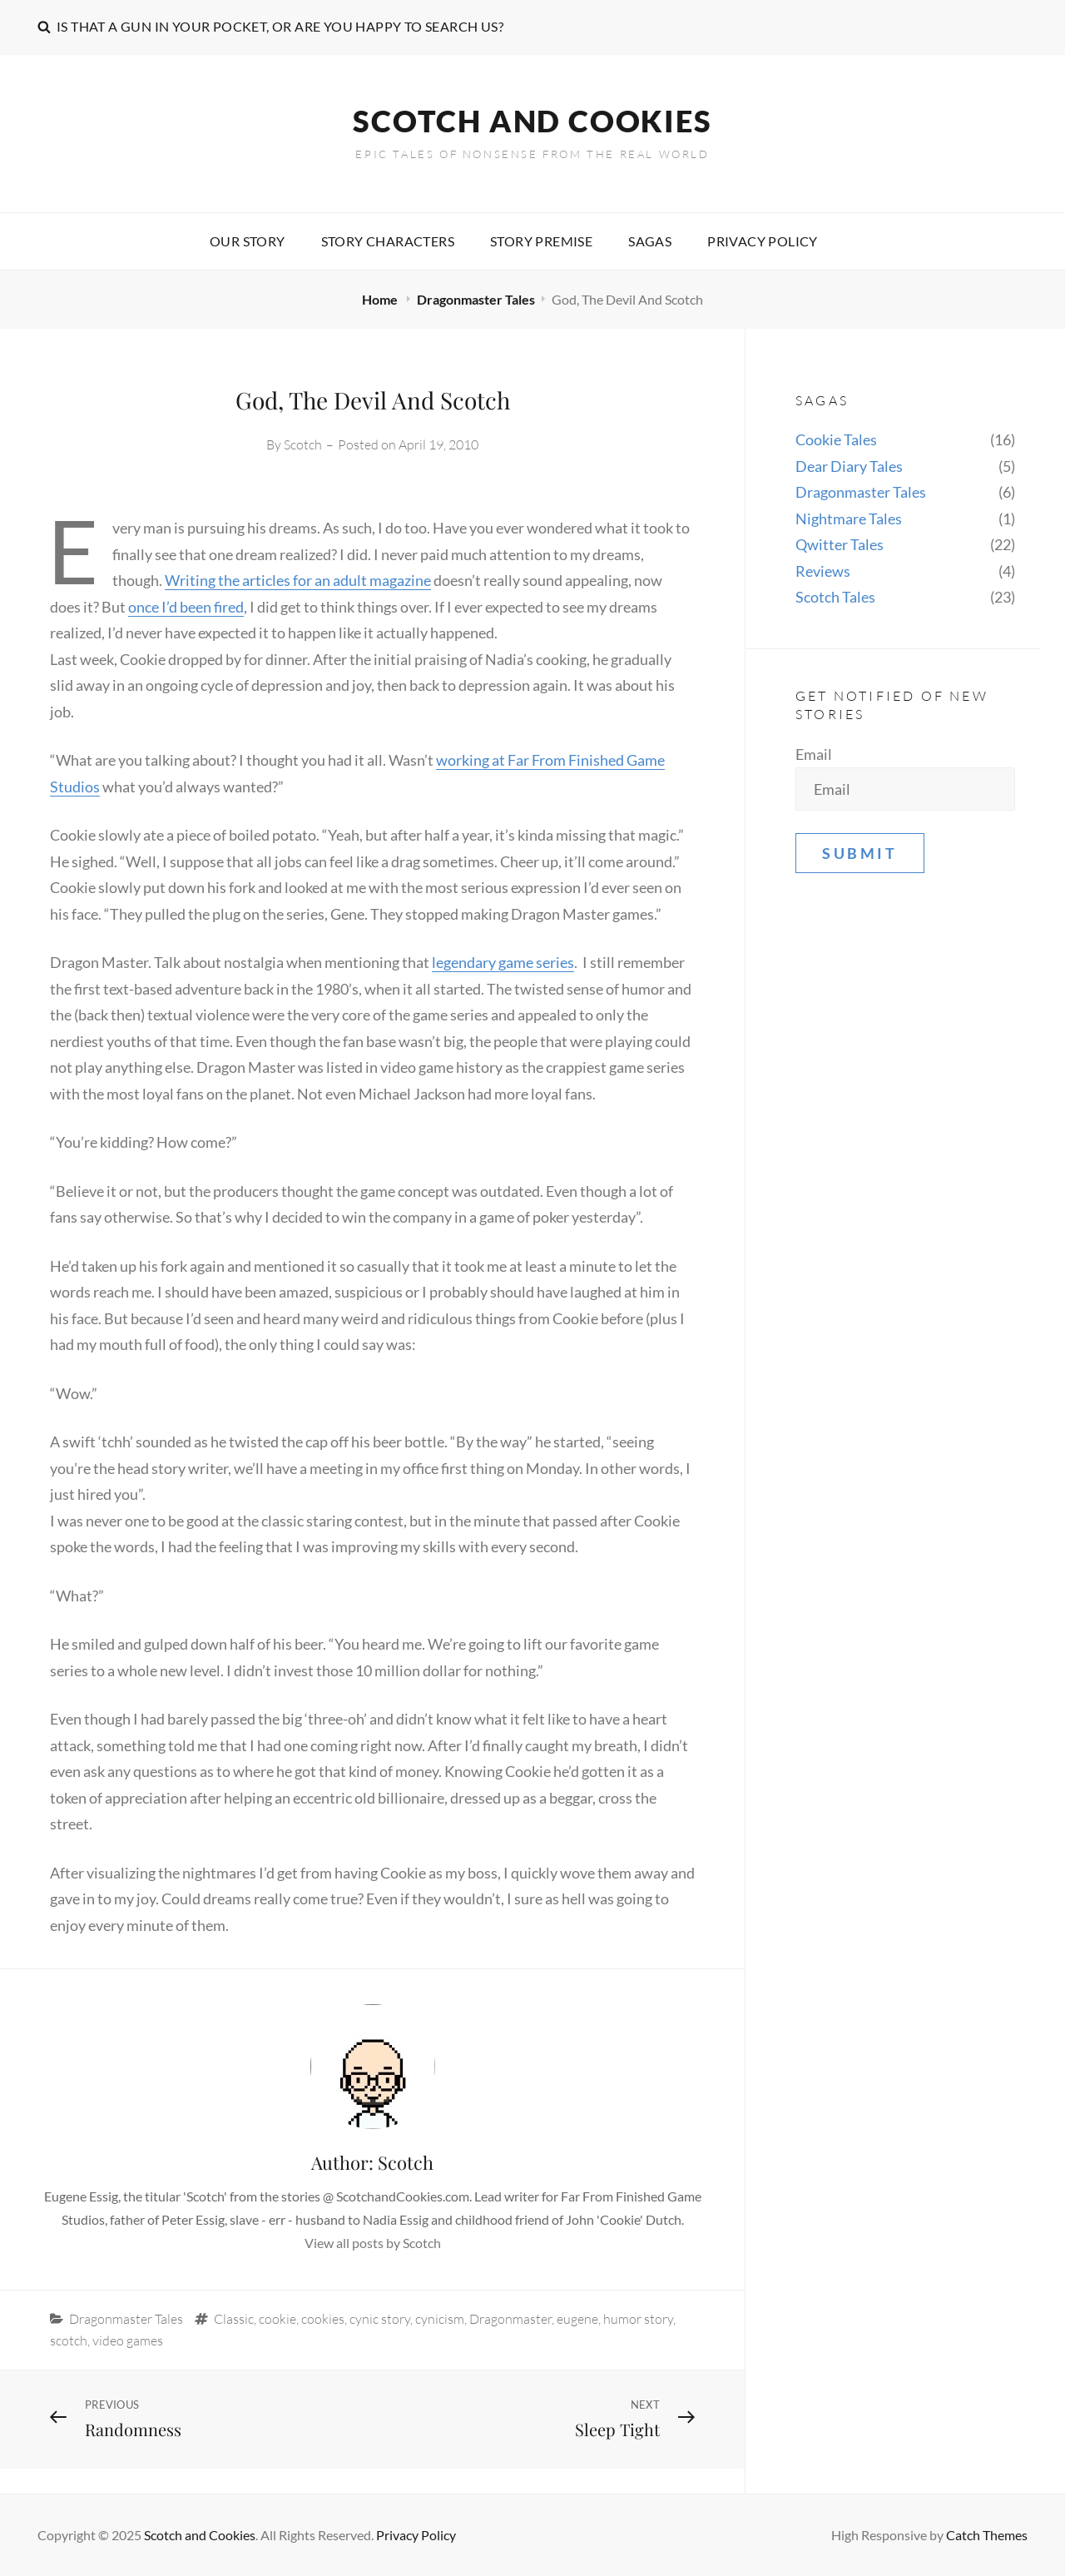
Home (381, 299)
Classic (234, 2318)
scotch (68, 2340)
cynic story (379, 2318)
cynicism (439, 2318)
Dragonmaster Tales (476, 299)
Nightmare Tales (848, 518)
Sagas (649, 241)
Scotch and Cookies (532, 120)
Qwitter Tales (839, 544)
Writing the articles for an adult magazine (298, 580)
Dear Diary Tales (849, 466)
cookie (277, 2318)
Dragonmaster (510, 2318)
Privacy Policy (762, 241)
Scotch (303, 444)
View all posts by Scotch (373, 2243)
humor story (638, 2318)
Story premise (541, 241)
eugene (577, 2318)
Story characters (387, 241)
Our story (247, 241)
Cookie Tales (836, 439)
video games (127, 2340)
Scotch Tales (835, 597)
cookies (322, 2318)
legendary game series (503, 962)
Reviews (822, 571)
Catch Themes (987, 2535)
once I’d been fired (186, 607)
